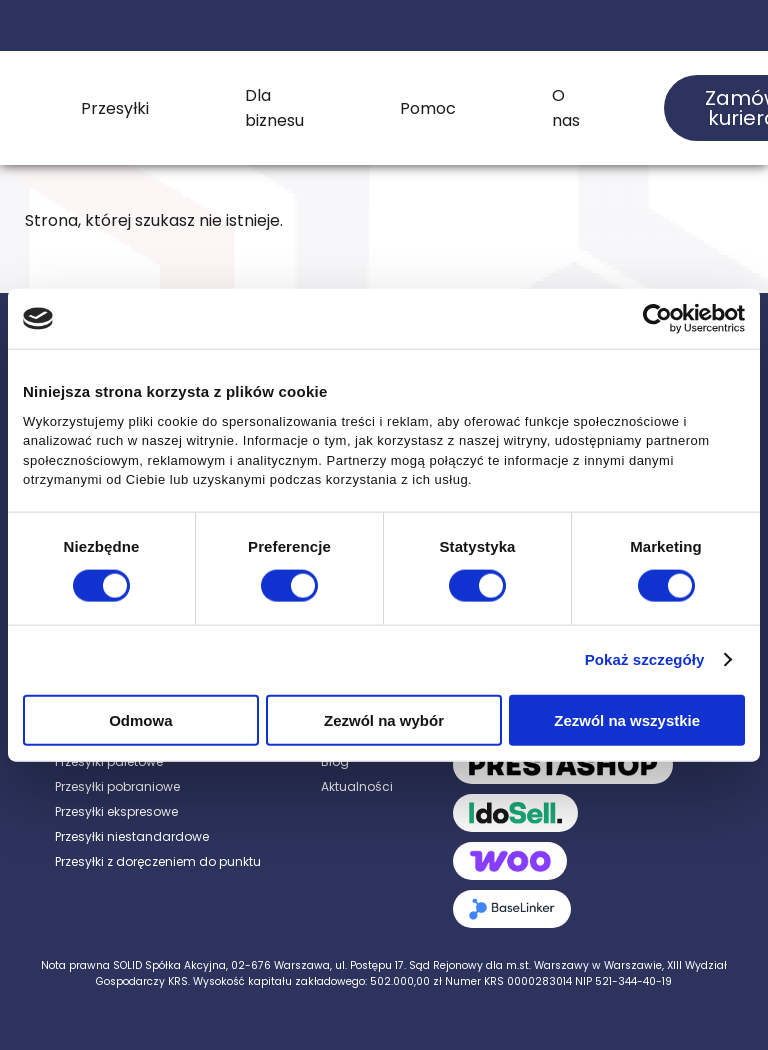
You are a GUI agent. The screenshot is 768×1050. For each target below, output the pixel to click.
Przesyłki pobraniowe (117, 786)
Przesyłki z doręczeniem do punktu (158, 861)
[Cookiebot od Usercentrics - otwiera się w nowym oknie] (657, 319)
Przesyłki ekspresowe (116, 811)
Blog (335, 761)
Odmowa (140, 719)
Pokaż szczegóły (645, 659)
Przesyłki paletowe (109, 761)
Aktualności (357, 786)
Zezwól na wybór (384, 719)
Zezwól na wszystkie (627, 719)
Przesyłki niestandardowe (132, 836)
